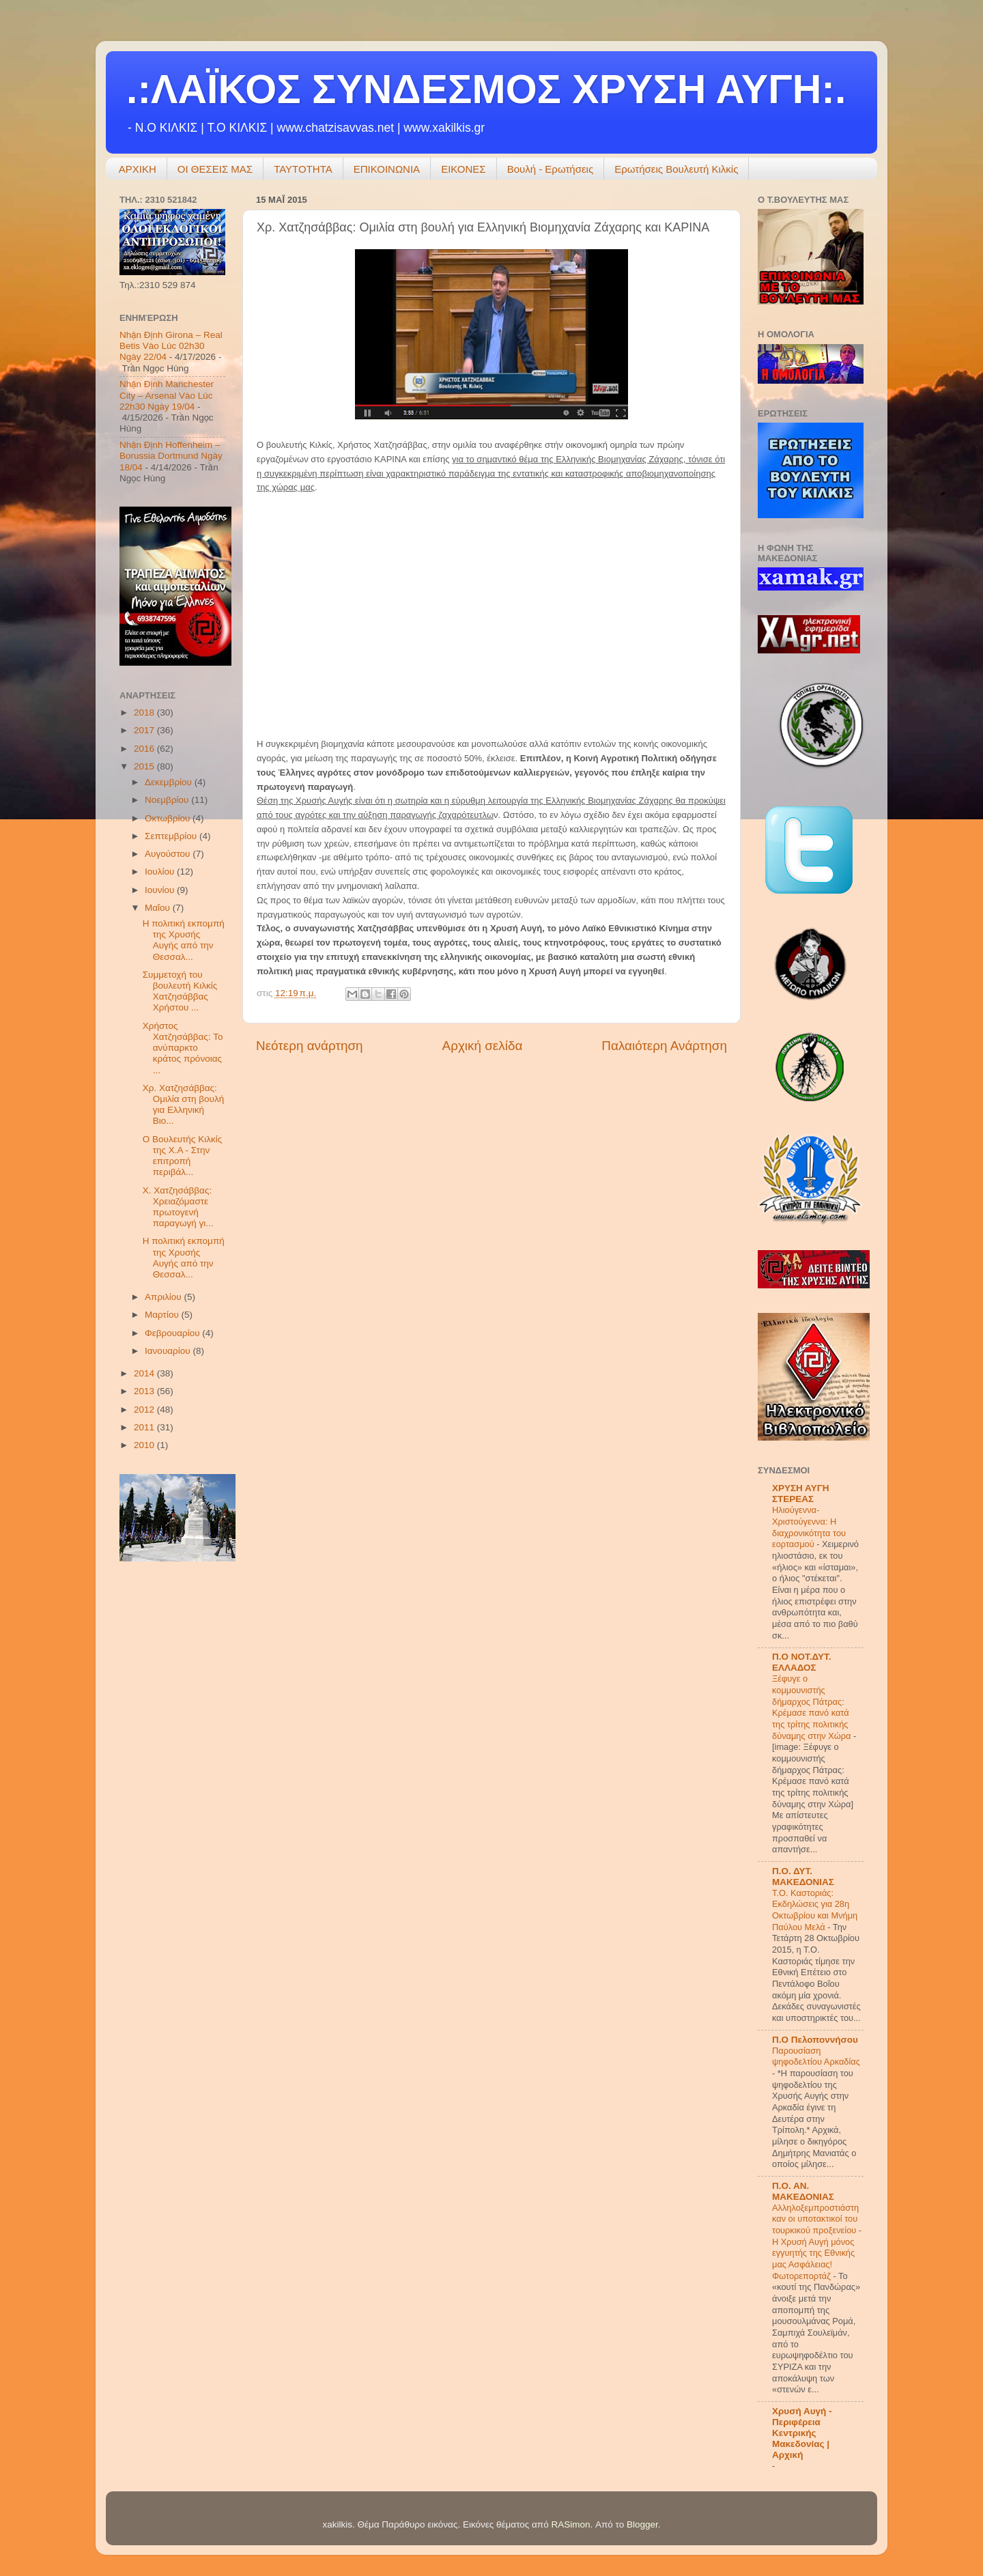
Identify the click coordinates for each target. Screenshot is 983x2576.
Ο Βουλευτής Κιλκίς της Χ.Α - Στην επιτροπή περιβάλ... (182, 1156)
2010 (145, 1445)
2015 (145, 766)
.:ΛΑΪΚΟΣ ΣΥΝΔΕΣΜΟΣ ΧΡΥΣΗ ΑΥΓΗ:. (486, 89)
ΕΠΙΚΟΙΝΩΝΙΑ (387, 169)
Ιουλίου (161, 871)
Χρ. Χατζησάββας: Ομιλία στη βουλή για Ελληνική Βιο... (183, 1105)
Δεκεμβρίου (170, 782)
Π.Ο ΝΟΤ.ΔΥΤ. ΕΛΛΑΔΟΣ (801, 1662)
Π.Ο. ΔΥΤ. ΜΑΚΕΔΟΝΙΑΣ (803, 1876)
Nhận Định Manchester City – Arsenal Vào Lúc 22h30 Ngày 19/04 (166, 395)
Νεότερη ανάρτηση (309, 1045)
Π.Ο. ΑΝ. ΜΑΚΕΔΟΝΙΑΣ (803, 2191)
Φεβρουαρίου (173, 1333)
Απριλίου (164, 1297)
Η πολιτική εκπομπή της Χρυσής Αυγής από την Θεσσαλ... (184, 940)
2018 (145, 712)
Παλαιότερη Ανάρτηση (664, 1045)
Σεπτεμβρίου (172, 836)
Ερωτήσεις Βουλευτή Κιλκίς (676, 169)
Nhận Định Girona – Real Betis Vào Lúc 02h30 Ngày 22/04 (171, 346)
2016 (145, 749)
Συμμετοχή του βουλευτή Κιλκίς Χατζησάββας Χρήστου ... (180, 991)
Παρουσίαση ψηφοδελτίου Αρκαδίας (816, 2056)
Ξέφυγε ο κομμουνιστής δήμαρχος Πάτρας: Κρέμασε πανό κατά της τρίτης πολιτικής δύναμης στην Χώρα (812, 1706)
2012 (145, 1409)
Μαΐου (159, 908)
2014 (145, 1373)
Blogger (642, 2524)
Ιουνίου (161, 890)
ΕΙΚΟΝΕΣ (463, 169)
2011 (145, 1427)
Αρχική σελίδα (482, 1045)
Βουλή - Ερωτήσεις (550, 169)
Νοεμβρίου (168, 800)
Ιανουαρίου (169, 1351)
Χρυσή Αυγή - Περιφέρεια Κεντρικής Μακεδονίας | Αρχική (802, 2433)
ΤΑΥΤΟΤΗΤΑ (303, 169)
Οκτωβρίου (169, 818)
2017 (145, 730)
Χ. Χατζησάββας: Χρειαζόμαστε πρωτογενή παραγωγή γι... (178, 1207)
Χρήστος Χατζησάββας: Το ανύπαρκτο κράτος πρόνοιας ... (183, 1048)
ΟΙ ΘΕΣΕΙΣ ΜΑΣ (215, 169)
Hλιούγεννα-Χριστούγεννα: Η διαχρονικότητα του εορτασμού (809, 1527)
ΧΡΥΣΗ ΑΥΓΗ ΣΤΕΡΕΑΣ (800, 1493)
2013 (145, 1391)
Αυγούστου (169, 854)
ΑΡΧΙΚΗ (137, 169)
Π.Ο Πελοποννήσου (815, 2040)
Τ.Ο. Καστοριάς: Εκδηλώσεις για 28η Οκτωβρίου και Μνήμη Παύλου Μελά (814, 1910)
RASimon (570, 2524)
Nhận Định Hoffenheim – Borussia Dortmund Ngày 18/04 (171, 456)
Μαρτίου (163, 1315)
